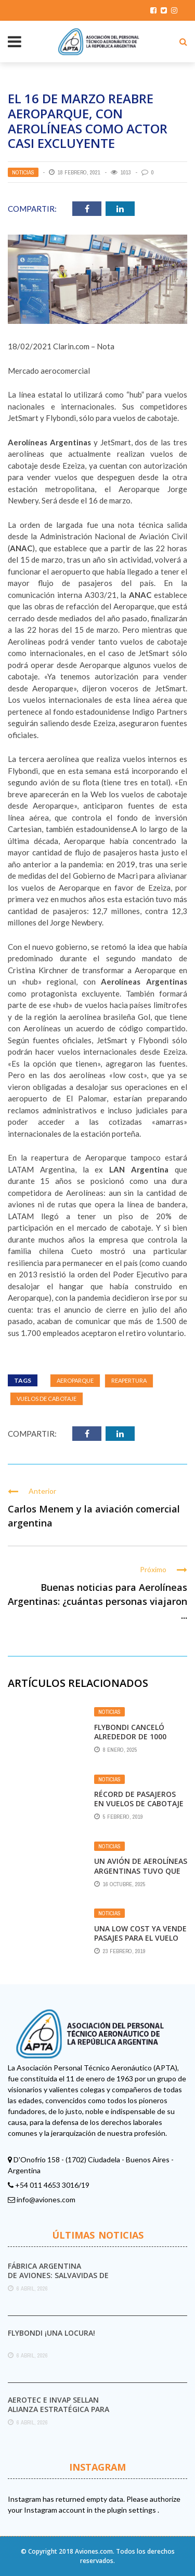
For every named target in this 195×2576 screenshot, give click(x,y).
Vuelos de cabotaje (46, 1398)
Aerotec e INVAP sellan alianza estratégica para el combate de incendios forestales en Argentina (58, 2414)
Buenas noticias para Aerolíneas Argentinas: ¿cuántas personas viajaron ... (97, 1601)
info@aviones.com (46, 2199)
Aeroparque (75, 1380)
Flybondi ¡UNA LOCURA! (51, 2333)
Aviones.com (94, 2551)
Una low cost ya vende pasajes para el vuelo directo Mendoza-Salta (140, 1943)
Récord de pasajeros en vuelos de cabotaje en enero (139, 1803)
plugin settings (132, 2509)
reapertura (129, 1380)
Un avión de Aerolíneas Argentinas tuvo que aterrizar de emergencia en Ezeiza (140, 1875)
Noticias (23, 172)
